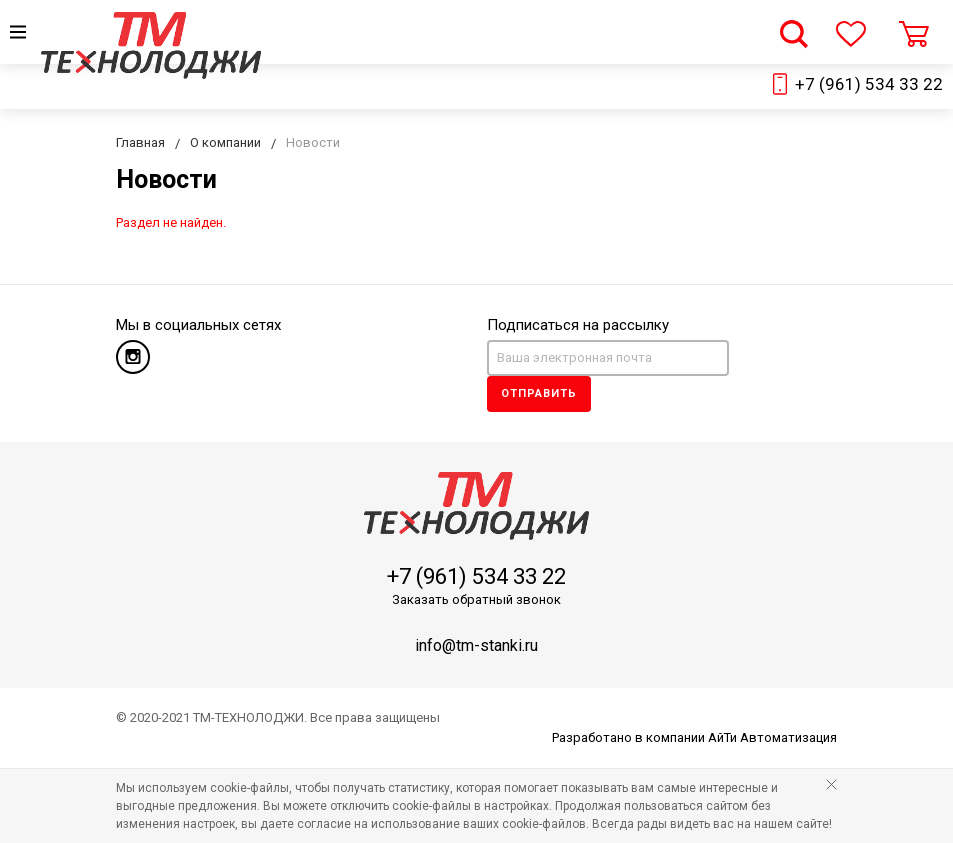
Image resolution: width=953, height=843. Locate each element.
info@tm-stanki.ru (476, 645)
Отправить (539, 393)
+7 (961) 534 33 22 (869, 84)
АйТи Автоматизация (772, 737)
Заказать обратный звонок (476, 599)
